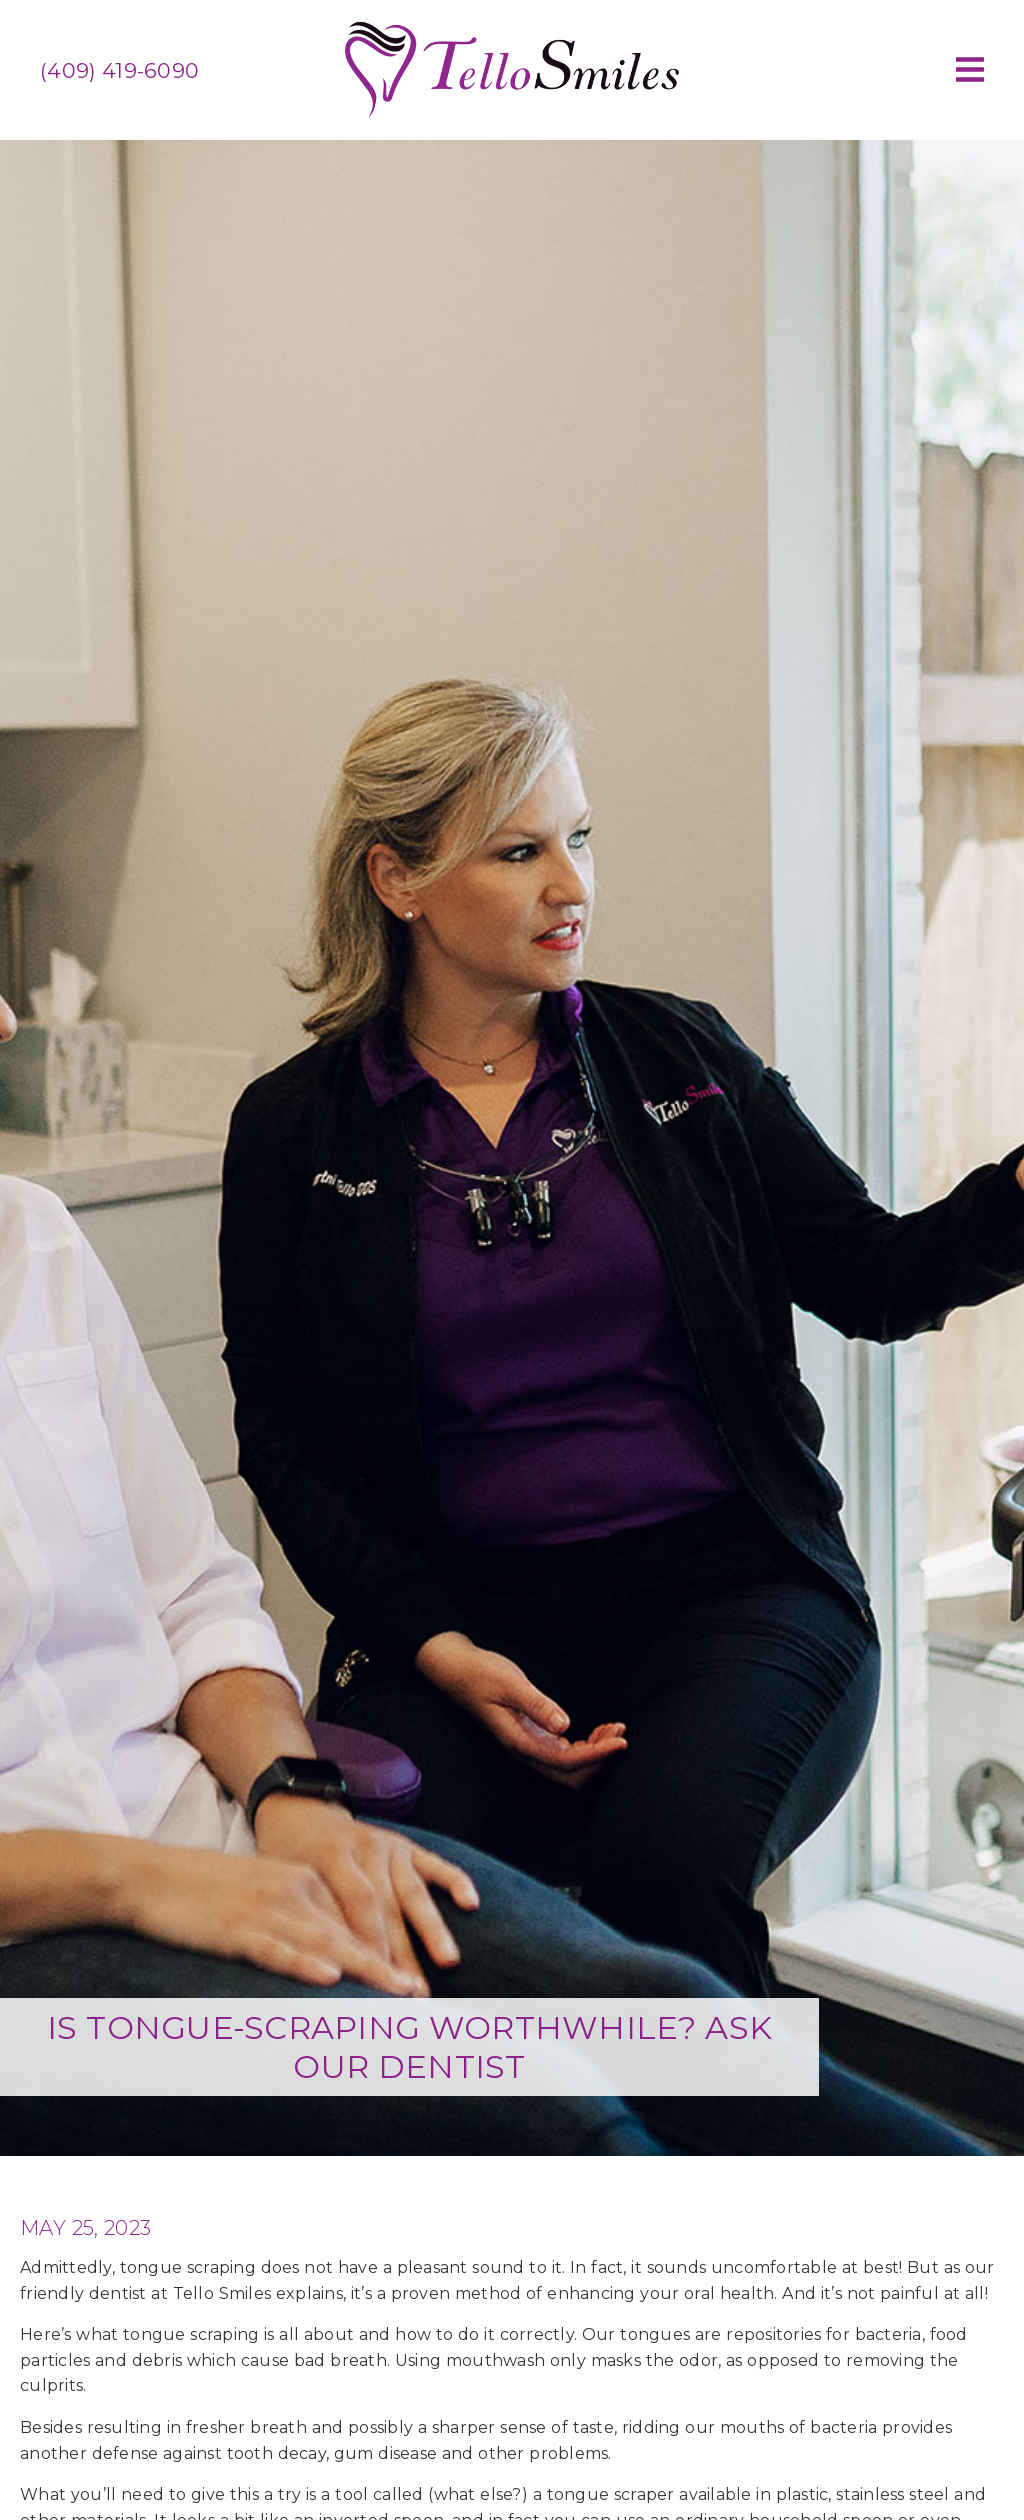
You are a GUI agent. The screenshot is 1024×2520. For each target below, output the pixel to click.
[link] (511, 114)
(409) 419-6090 (119, 70)
